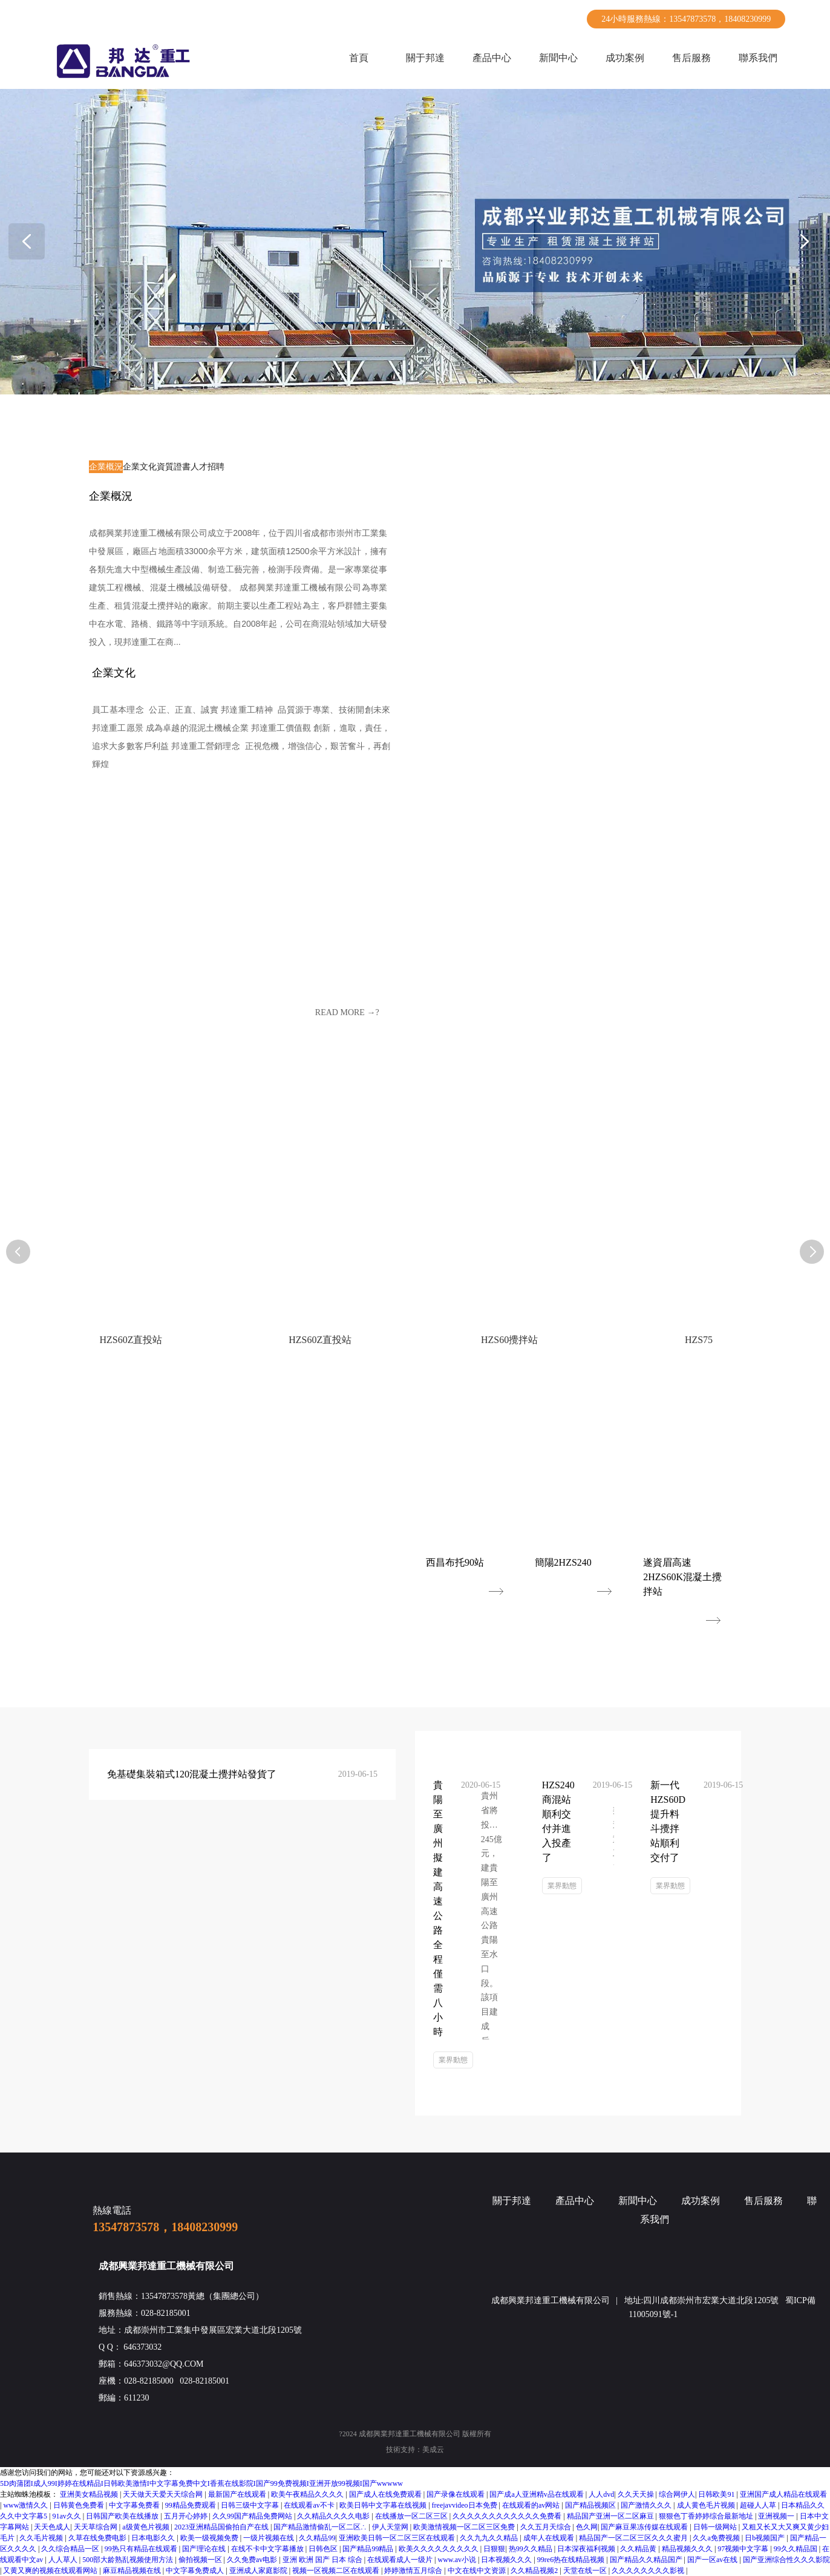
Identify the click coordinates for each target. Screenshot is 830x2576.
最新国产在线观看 (238, 2494)
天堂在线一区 (586, 2570)
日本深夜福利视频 (587, 2549)
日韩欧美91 (717, 2494)
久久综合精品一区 (71, 2549)
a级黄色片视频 (146, 2527)
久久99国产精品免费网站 (253, 2516)
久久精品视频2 (535, 2570)
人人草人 (63, 2559)
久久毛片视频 (42, 2538)
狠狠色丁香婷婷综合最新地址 (707, 2516)
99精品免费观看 (191, 2505)
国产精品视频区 (591, 2505)
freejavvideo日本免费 (465, 2505)
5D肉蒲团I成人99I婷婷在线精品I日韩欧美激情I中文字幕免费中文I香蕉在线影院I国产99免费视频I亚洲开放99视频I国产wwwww (201, 2483)
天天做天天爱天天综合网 (163, 2494)
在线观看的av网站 (531, 2505)
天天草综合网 (96, 2527)
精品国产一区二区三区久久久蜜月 (634, 2538)
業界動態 (453, 2060)
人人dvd (601, 2494)
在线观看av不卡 (310, 2505)
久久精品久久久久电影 (334, 2516)
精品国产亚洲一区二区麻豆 (611, 2516)
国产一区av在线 (713, 2559)
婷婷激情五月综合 (414, 2570)
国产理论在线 (204, 2549)
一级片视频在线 (269, 2538)
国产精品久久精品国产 (647, 2559)
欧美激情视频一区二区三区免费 (465, 2527)
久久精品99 (317, 2538)
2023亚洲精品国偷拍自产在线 (222, 2527)
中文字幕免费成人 (196, 2570)
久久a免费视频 (717, 2538)
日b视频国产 (765, 2538)
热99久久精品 (531, 2549)
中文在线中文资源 (478, 2570)
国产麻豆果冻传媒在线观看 (645, 2527)
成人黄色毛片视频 (707, 2505)
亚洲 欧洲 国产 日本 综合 (323, 2559)
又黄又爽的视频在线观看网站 (51, 2570)
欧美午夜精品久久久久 (308, 2494)
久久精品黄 (639, 2549)
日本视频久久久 (507, 2559)
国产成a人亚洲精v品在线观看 (537, 2494)
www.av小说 (458, 2559)
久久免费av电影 (253, 2559)
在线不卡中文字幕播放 (268, 2549)
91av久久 (67, 2516)
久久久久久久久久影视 (649, 2570)
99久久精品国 (796, 2549)
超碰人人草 (759, 2505)
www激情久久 (26, 2505)
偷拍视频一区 (201, 2559)
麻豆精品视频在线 (133, 2570)
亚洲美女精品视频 (90, 2494)
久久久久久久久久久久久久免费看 (508, 2516)
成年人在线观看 (549, 2538)
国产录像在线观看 (456, 2494)
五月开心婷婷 (186, 2516)
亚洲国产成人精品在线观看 (783, 2494)
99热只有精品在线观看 (142, 2549)
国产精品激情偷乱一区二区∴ (320, 2527)
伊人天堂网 (391, 2527)
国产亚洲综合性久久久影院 (786, 2559)
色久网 (587, 2527)
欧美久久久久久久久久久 (439, 2549)
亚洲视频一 (777, 2516)
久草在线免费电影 (98, 2538)
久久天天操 (637, 2494)
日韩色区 (324, 2549)
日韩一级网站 (716, 2527)
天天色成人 (52, 2527)
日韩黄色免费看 (79, 2505)
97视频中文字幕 (743, 2549)
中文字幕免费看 (135, 2505)
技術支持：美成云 (415, 2449)
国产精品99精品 (368, 2549)
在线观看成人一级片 (400, 2559)
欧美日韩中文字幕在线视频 (383, 2505)
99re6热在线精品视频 (571, 2559)
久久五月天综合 (546, 2527)
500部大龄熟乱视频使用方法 (128, 2559)
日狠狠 (494, 2549)
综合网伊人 (677, 2494)
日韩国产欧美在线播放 (123, 2516)
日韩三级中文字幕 (251, 2505)
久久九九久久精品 (490, 2538)
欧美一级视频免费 (210, 2538)
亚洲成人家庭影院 (259, 2570)
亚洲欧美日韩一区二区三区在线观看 (398, 2538)
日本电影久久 (154, 2538)
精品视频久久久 (688, 2549)
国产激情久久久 (647, 2505)
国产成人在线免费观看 (386, 2494)
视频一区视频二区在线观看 (336, 2570)
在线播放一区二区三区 (412, 2516)
